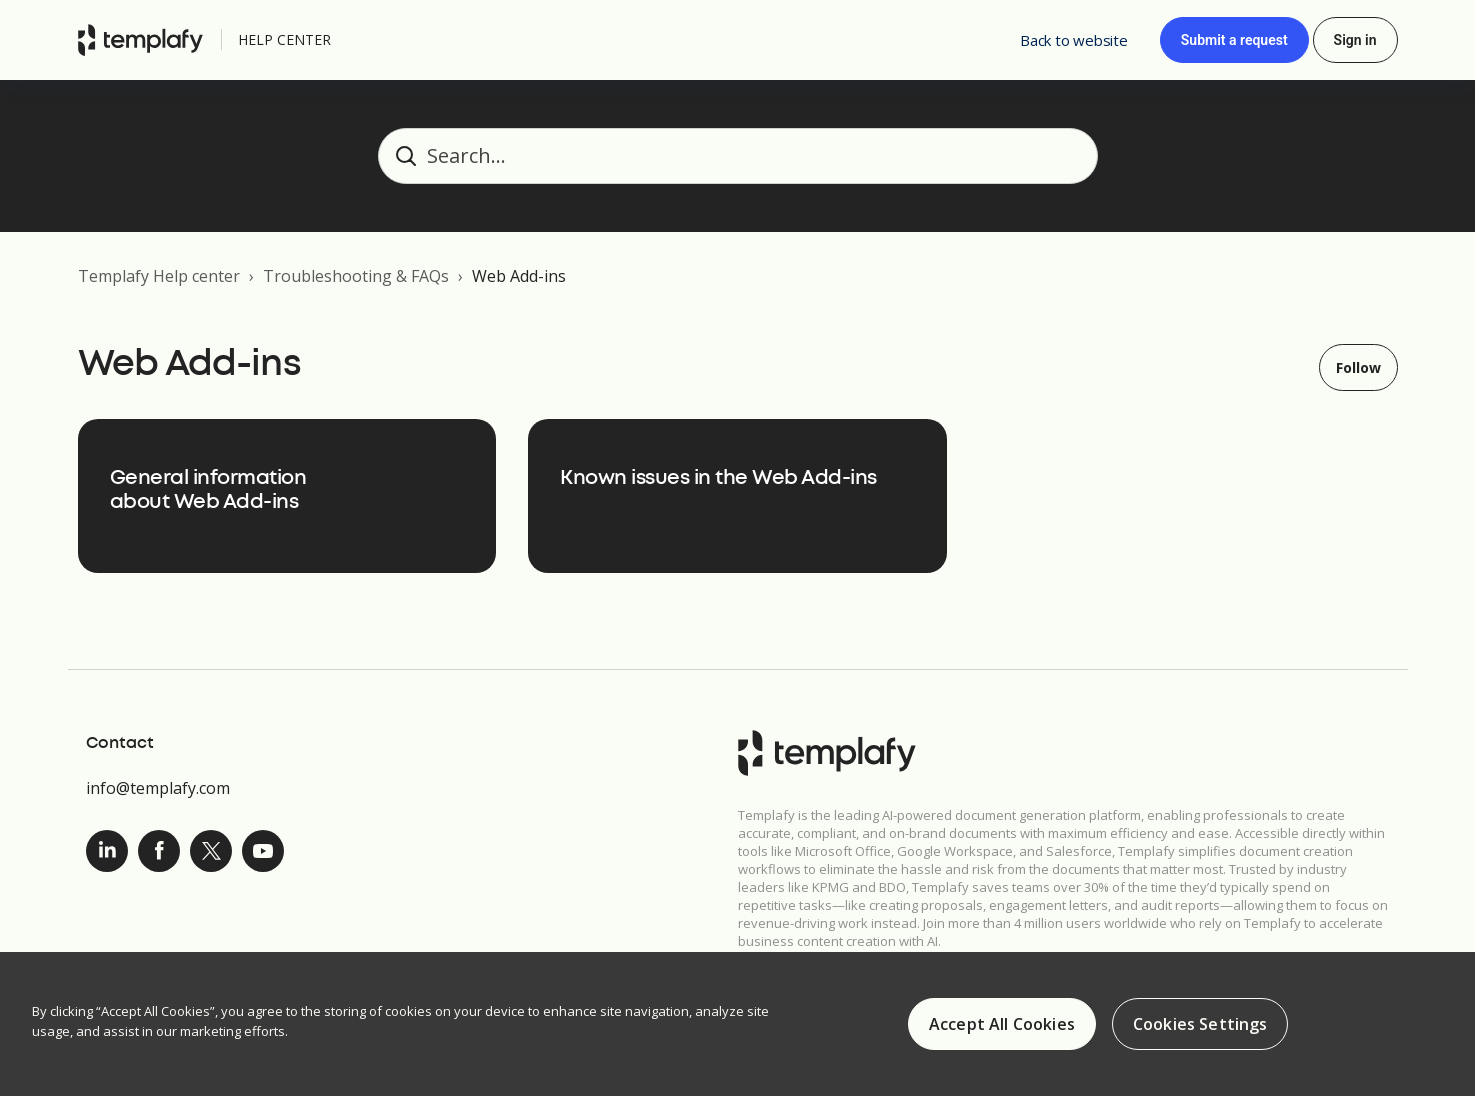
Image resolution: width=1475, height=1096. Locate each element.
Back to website (1074, 40)
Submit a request (1234, 40)
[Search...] (738, 156)
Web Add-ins (519, 276)
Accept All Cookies (1002, 1026)
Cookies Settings (1200, 1026)
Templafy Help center (159, 276)
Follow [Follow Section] (1358, 367)
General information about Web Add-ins (208, 490)
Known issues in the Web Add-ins (718, 478)
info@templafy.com (158, 788)
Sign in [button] (1355, 40)
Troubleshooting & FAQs (356, 276)
